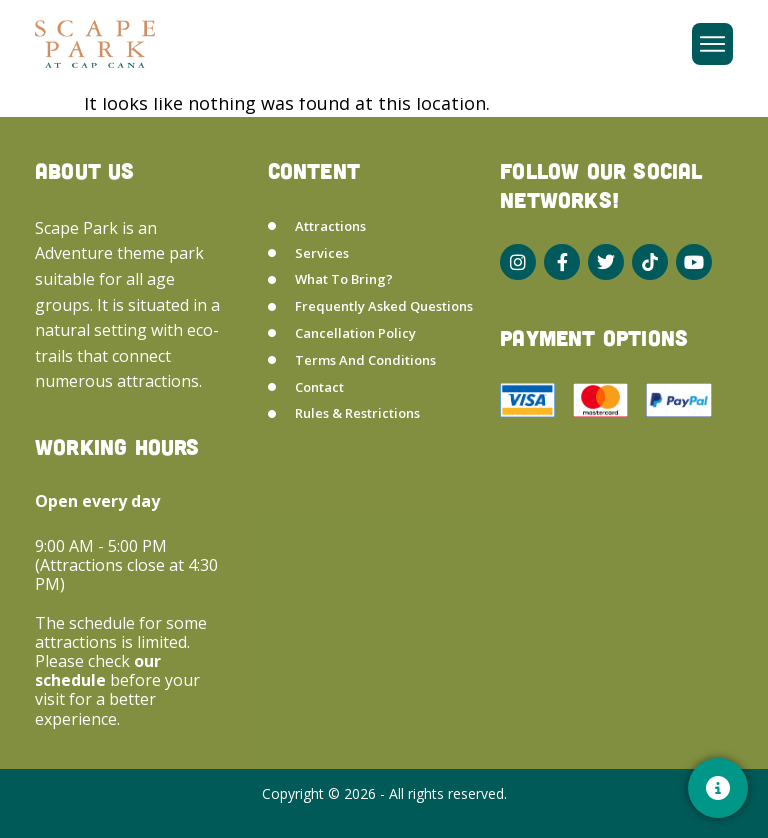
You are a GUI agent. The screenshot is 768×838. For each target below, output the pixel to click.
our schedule (98, 670)
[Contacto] (718, 788)
